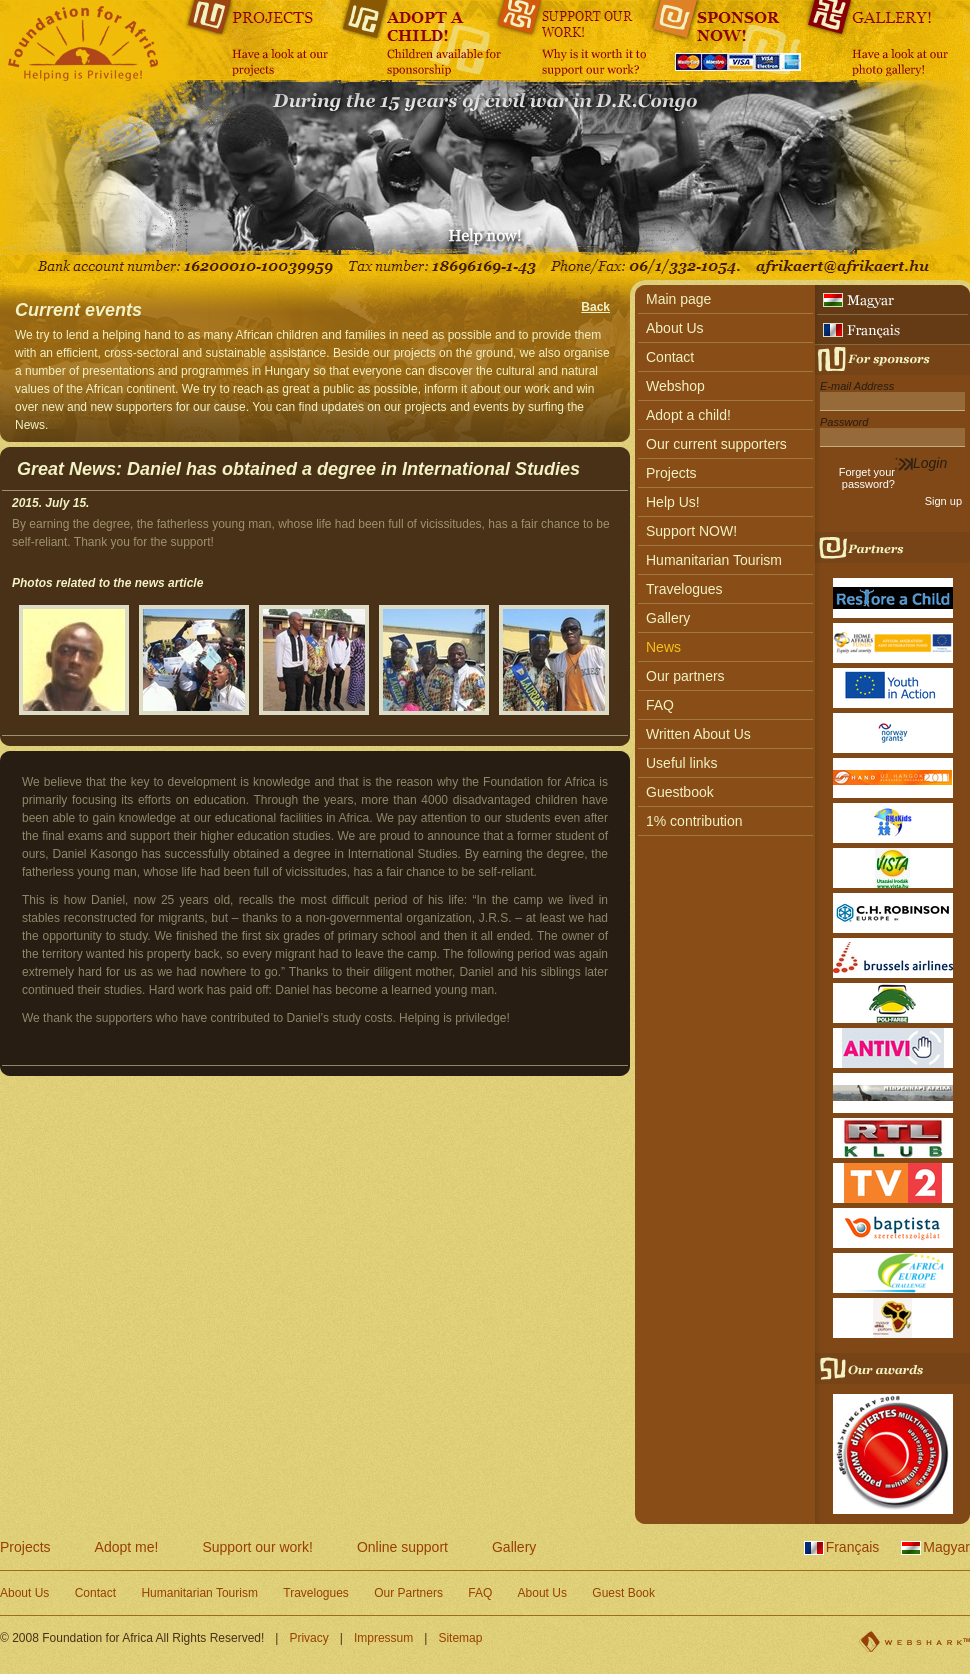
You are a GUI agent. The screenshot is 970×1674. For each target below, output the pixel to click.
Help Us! (673, 502)
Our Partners (408, 1593)
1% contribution (694, 821)
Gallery (668, 618)
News (663, 647)
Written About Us (698, 734)
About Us (675, 328)
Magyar (946, 1547)
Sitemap (460, 1638)
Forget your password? (867, 478)
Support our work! (257, 1547)
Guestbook (680, 792)
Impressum (383, 1638)
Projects (671, 473)
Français (853, 1547)
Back (595, 307)
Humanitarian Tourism (714, 560)
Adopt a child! (688, 415)
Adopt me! (127, 1547)
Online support (402, 1547)
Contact (670, 357)
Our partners (685, 676)
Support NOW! (691, 531)
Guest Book (623, 1593)
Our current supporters (716, 444)
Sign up (943, 501)
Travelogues (684, 589)
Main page (678, 299)
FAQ (660, 705)
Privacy (308, 1638)
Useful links (682, 763)
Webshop (675, 386)
